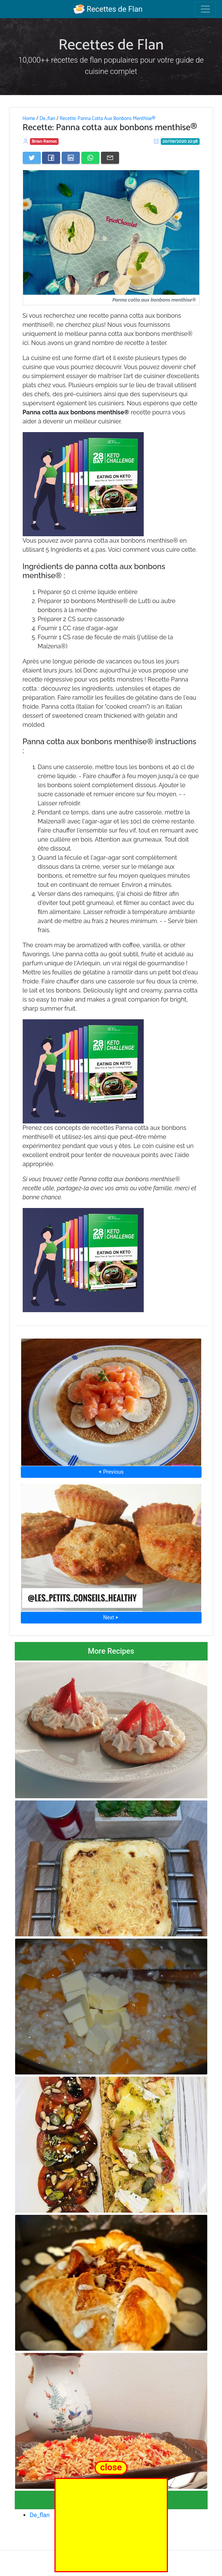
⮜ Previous (110, 1472)
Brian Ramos (44, 141)
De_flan (47, 118)
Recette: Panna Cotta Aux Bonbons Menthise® (107, 118)
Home (29, 118)
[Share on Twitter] (32, 158)
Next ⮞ (111, 1617)
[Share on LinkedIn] (71, 158)
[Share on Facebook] (51, 158)
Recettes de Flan (108, 9)
